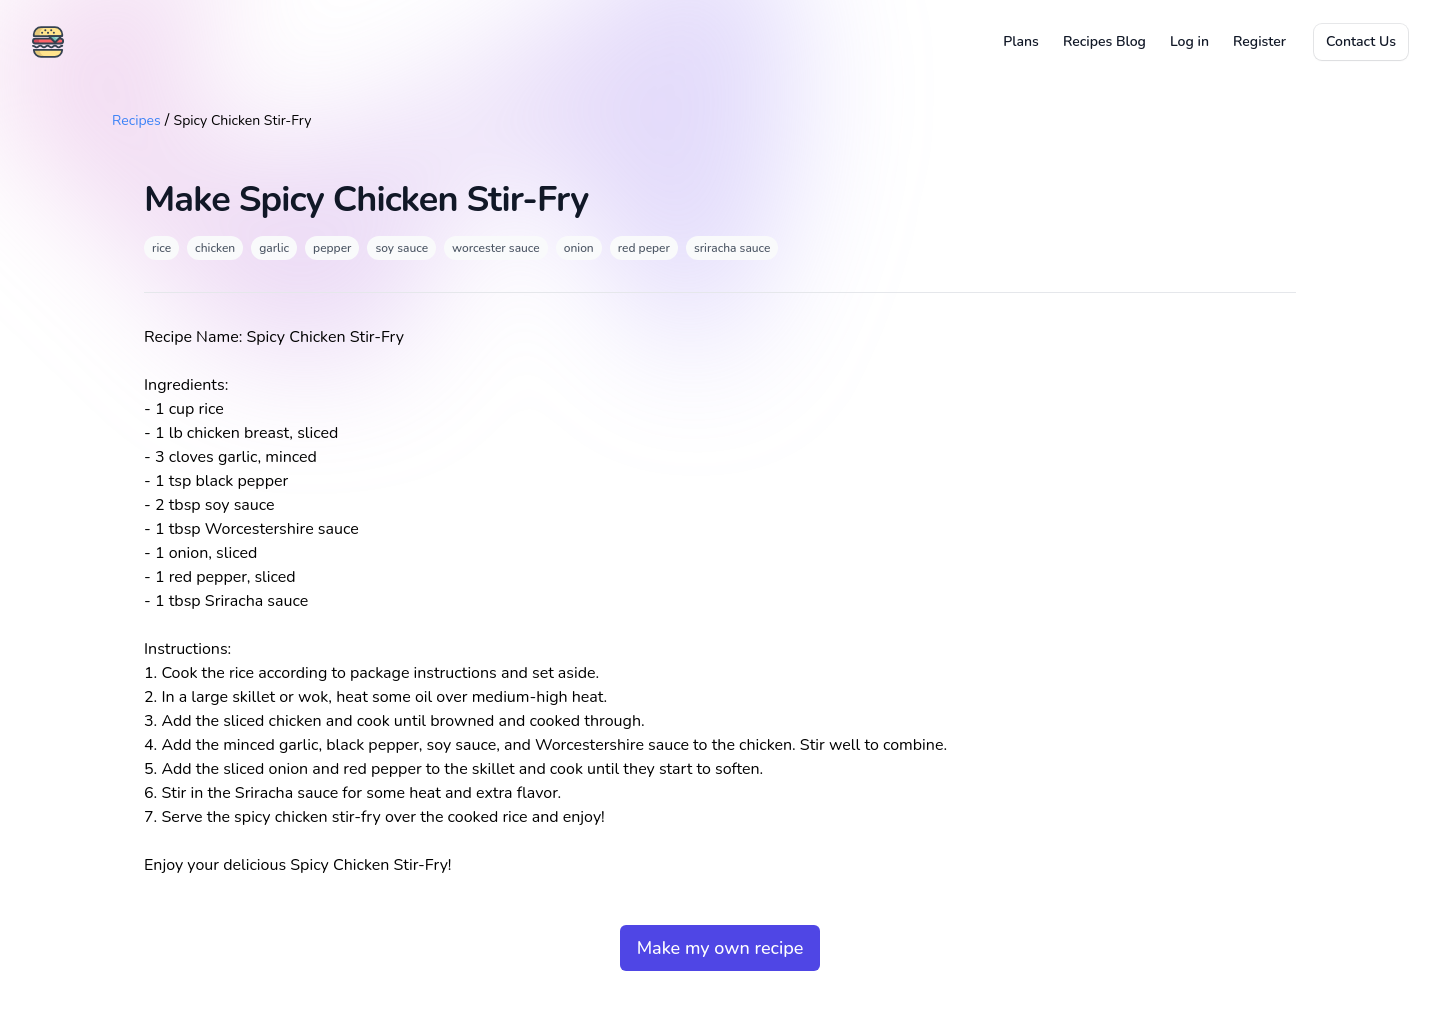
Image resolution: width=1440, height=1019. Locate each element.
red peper (644, 248)
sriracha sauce (732, 248)
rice (161, 248)
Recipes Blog (1104, 41)
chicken (215, 248)
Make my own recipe (720, 948)
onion (579, 248)
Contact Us (1361, 41)
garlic (274, 248)
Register (1259, 41)
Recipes (136, 120)
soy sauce (401, 248)
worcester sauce (496, 248)
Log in (1189, 41)
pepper (332, 248)
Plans (1021, 41)
